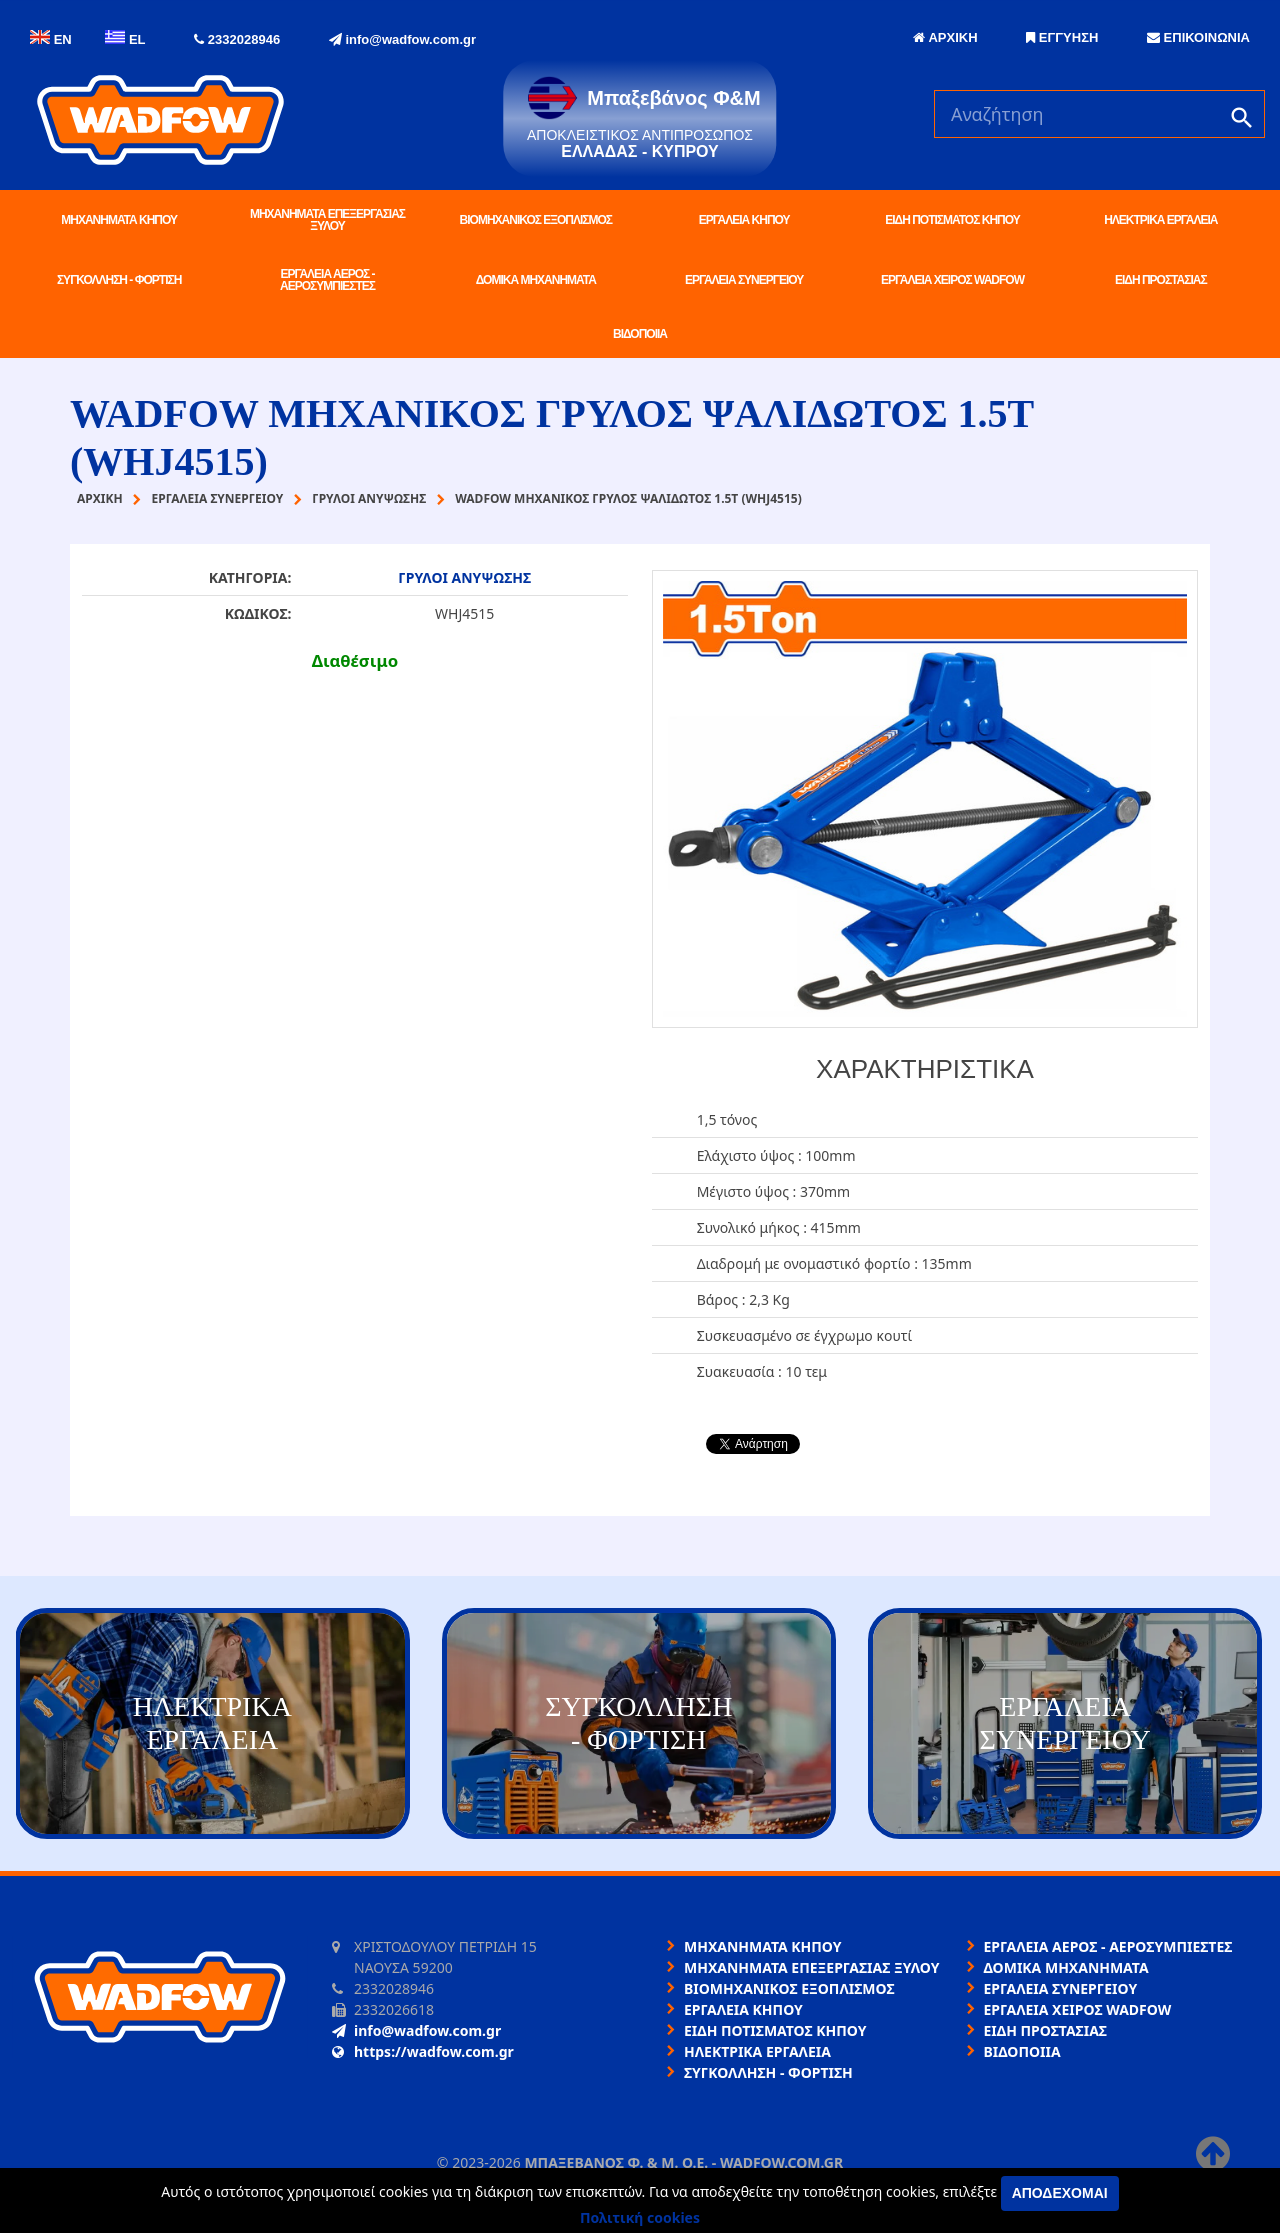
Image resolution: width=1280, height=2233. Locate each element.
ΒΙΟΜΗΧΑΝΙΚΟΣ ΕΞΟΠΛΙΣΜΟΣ (536, 220)
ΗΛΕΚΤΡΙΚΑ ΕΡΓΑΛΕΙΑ (1160, 220)
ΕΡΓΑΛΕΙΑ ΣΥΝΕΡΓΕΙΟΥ (744, 280)
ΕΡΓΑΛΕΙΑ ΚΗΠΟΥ (744, 220)
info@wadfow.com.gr (402, 39)
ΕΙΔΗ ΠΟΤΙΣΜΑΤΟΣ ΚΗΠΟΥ (952, 220)
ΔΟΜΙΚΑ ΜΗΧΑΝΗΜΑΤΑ (536, 280)
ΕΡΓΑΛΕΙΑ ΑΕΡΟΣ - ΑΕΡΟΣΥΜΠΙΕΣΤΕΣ (327, 280)
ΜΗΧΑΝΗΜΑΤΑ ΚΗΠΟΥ (119, 220)
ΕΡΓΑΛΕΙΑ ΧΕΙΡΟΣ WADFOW (952, 280)
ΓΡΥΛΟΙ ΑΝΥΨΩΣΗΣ (464, 577)
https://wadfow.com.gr (423, 2051)
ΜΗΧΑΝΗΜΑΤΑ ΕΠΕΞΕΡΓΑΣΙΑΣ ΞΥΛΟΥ (327, 220)
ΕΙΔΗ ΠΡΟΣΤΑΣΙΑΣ (1161, 280)
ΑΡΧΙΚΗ (945, 37)
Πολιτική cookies (640, 2217)
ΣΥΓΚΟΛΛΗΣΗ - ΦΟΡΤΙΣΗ (119, 280)
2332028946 (237, 39)
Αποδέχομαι (1060, 2193)
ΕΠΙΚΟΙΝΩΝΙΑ (1198, 37)
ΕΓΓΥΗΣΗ (1062, 37)
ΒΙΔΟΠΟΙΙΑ (640, 334)
